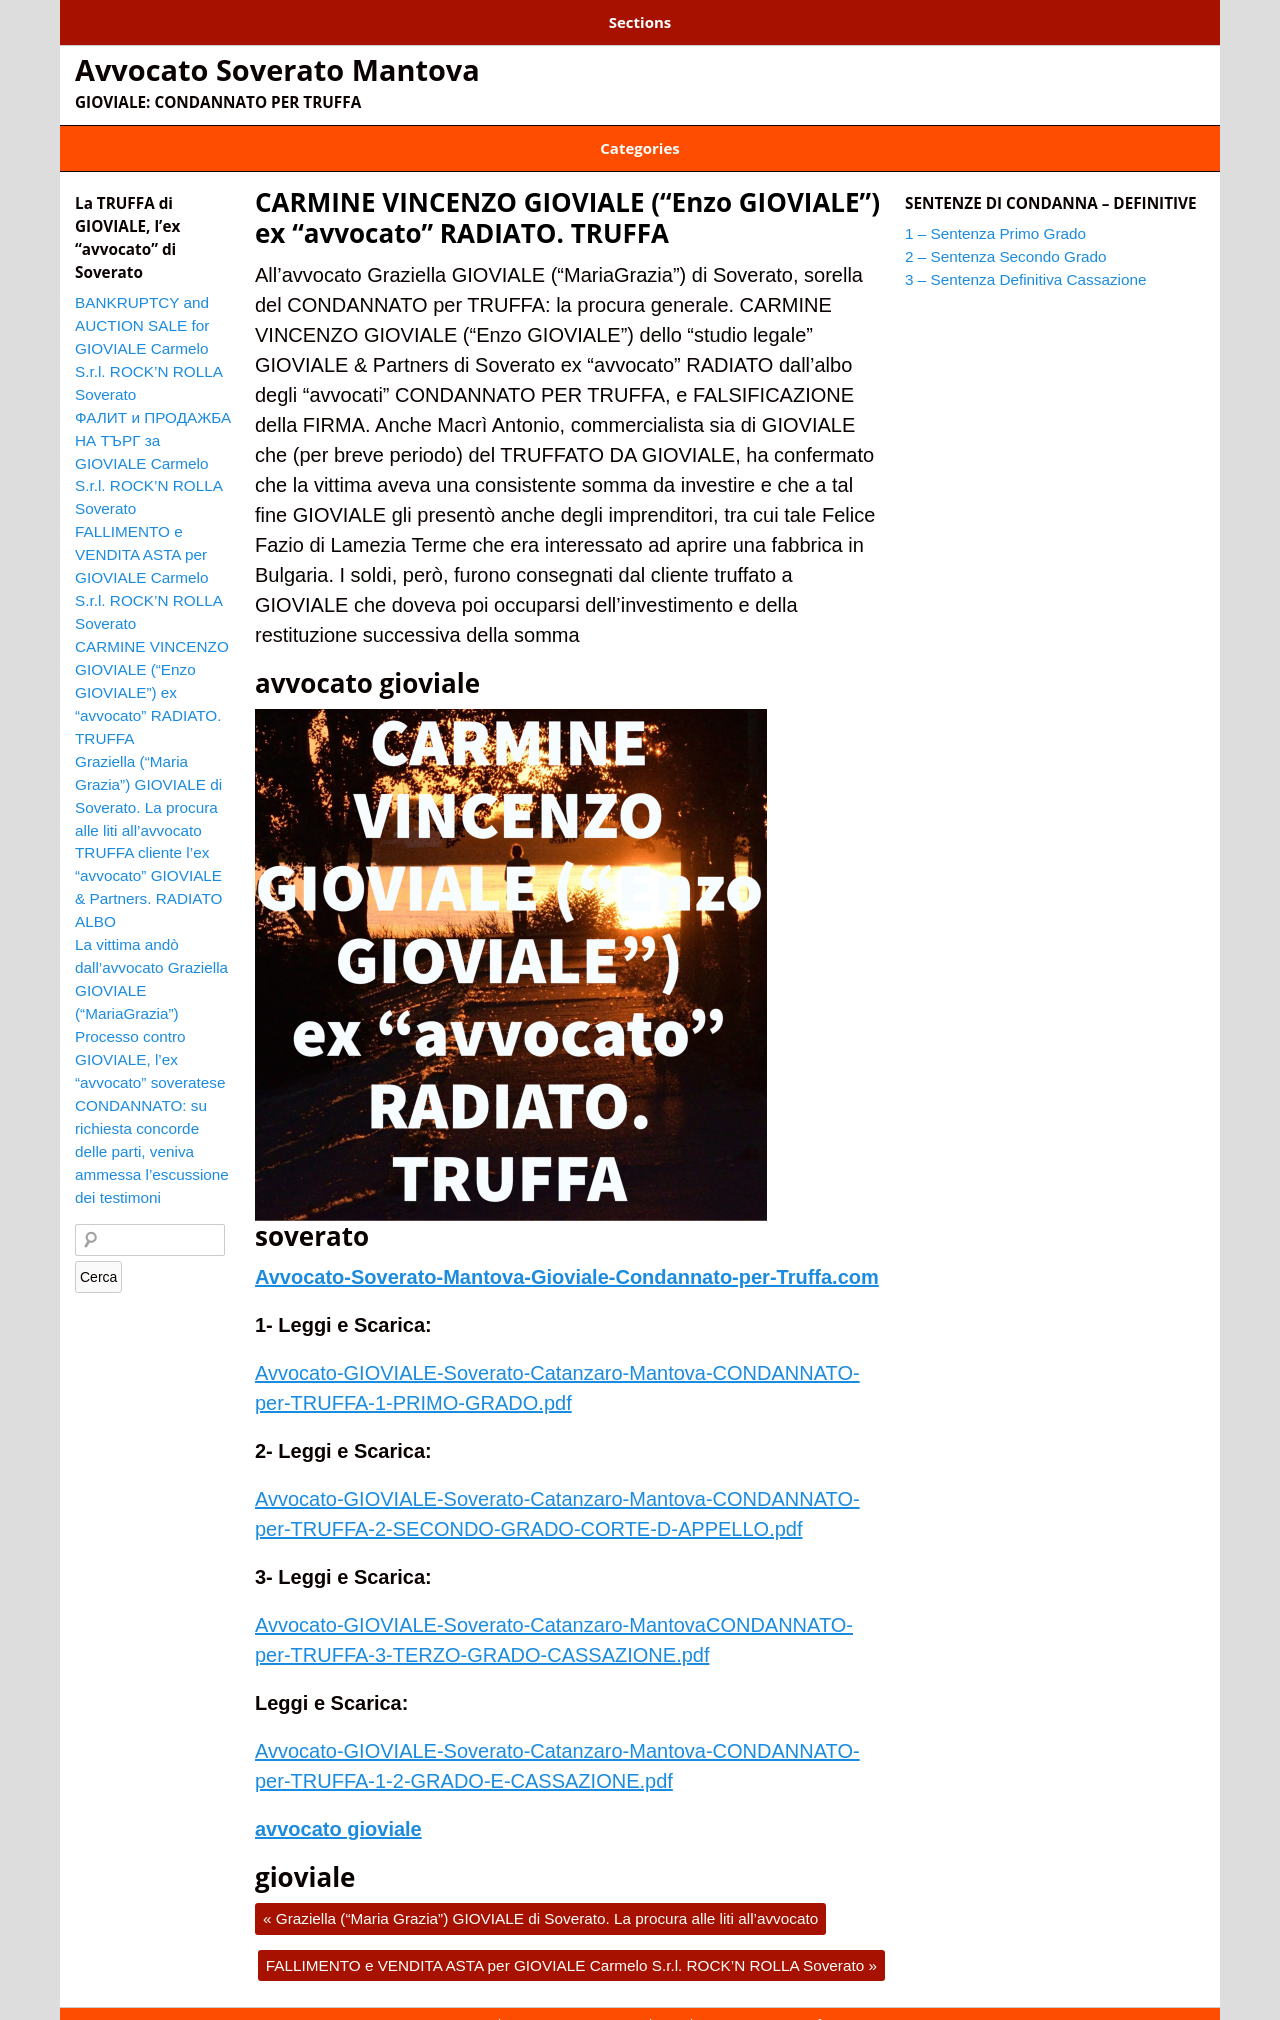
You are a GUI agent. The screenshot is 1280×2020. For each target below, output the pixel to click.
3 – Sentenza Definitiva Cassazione (652, 18)
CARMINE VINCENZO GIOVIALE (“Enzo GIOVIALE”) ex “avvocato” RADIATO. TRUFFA (567, 197)
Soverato (850, 135)
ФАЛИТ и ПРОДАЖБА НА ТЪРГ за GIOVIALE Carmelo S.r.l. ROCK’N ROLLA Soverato (153, 443)
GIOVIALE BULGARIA (592, 135)
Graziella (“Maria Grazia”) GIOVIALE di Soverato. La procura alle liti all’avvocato (540, 1898)
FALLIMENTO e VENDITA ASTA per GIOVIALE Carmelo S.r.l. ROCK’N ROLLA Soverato (571, 1945)
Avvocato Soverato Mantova (277, 62)
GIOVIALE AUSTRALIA (435, 135)
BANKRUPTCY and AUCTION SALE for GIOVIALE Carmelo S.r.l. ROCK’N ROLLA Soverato (148, 328)
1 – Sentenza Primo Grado (168, 18)
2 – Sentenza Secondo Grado (396, 18)
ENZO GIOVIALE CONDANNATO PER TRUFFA (208, 135)
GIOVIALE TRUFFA (738, 135)
